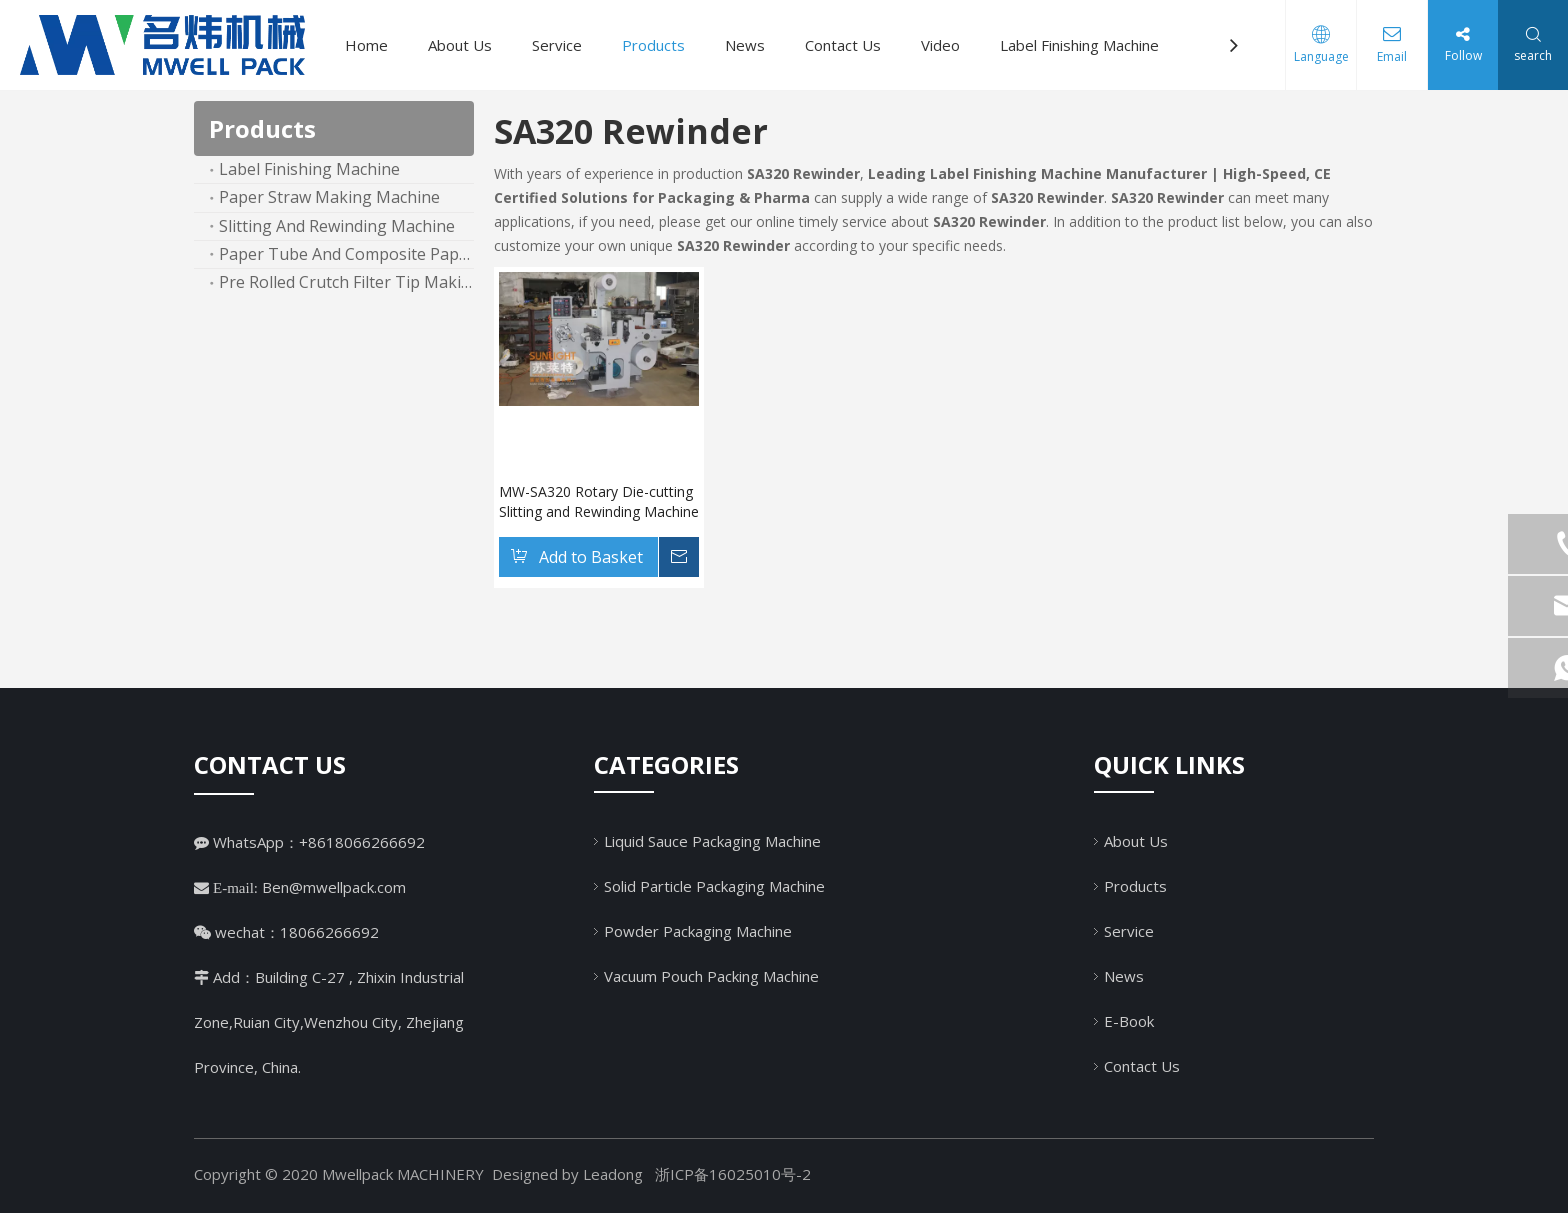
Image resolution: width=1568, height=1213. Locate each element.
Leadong (613, 1174)
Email (1392, 56)
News (745, 45)
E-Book (1129, 1021)
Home (366, 45)
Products (653, 45)
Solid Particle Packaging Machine (714, 886)
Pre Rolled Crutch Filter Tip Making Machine (346, 282)
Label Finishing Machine (1079, 45)
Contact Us (843, 45)
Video (940, 45)
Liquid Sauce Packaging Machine (712, 841)
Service (557, 45)
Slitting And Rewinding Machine (337, 226)
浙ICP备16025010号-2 (733, 1174)
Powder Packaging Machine (698, 931)
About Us (460, 45)
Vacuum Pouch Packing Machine (711, 976)
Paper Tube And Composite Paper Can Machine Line (346, 254)
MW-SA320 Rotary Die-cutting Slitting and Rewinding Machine (599, 501)
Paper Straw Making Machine (329, 197)
